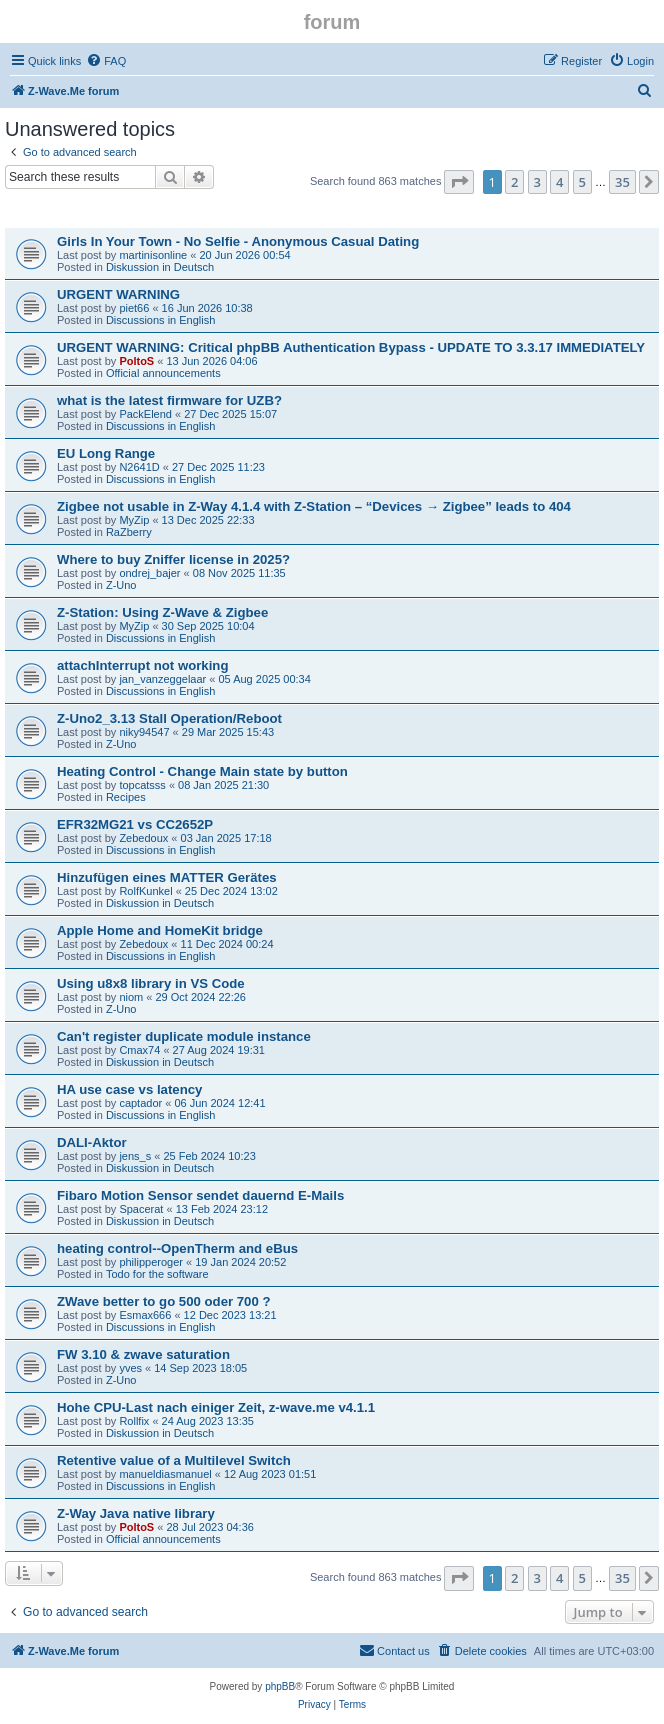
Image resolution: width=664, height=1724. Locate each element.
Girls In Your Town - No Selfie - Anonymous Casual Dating (238, 241)
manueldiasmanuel (165, 1474)
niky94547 (144, 732)
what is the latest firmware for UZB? (169, 400)
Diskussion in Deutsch (160, 267)
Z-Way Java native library (136, 1513)
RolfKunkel (145, 891)
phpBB (280, 1686)
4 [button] (559, 182)
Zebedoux (143, 838)
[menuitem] (106, 61)
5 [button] (582, 182)
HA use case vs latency (129, 1089)
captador (140, 1103)
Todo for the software (157, 1274)
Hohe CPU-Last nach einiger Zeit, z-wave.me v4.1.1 (216, 1407)
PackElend (145, 414)
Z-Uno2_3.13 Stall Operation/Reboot (169, 718)
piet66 (134, 308)
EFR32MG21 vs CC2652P (135, 824)
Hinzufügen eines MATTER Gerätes (167, 877)
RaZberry (129, 532)
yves (130, 1368)
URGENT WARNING (118, 294)
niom (131, 997)
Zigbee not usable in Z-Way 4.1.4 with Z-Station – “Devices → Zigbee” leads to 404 (314, 506)
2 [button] (514, 182)
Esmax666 (145, 1315)
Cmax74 (139, 1050)
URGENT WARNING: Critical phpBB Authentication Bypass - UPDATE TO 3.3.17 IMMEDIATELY (351, 347)
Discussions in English (160, 320)
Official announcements (163, 373)
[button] (459, 182)
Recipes (126, 797)
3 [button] (537, 182)
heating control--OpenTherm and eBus (177, 1248)
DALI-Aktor (92, 1142)
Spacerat (141, 1209)
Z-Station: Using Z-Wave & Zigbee (162, 612)
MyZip (134, 520)
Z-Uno (121, 585)
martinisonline (153, 255)
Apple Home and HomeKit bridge (160, 930)
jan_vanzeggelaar (162, 679)
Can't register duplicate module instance (184, 1036)
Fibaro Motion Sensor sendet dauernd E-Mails (200, 1195)
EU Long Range (106, 453)
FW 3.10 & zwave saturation (143, 1354)
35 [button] (622, 182)
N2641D (139, 467)
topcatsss (142, 785)
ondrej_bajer (149, 573)
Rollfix (134, 1421)
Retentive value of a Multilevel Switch (174, 1460)
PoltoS (136, 361)
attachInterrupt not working (142, 665)
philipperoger (151, 1262)
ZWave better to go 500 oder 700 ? (164, 1301)
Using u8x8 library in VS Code (151, 983)
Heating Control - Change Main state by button (202, 771)
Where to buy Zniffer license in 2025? (173, 559)
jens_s (135, 1156)
